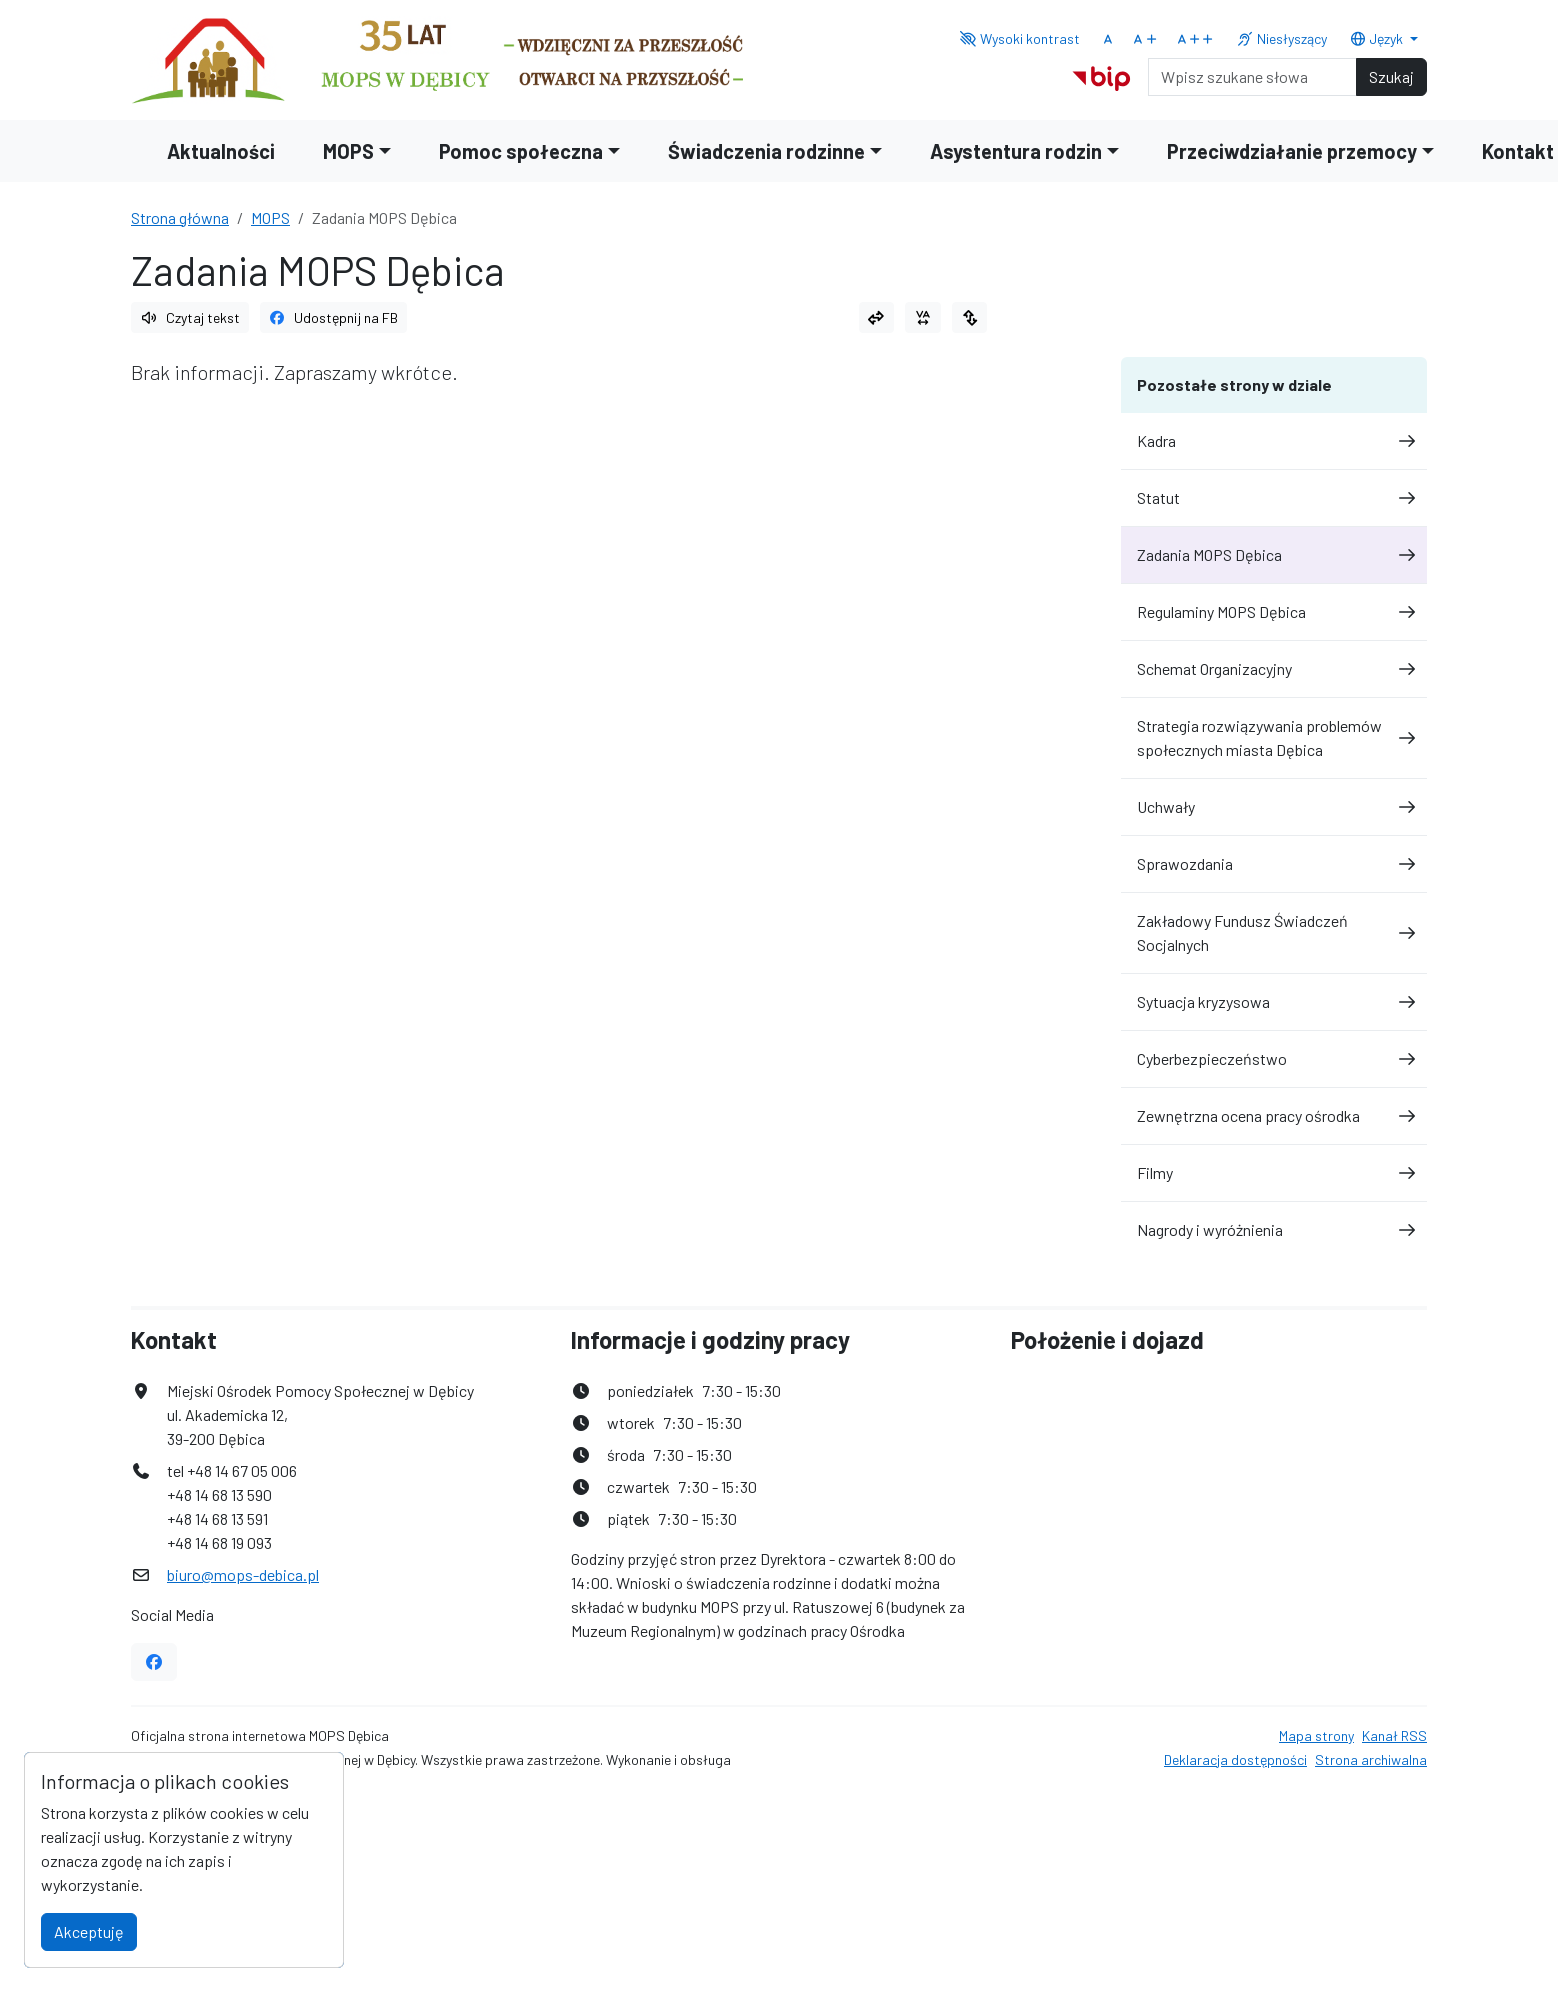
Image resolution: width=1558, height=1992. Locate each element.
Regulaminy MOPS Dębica (1274, 611)
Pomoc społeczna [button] (521, 151)
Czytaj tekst (190, 317)
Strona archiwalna (1371, 1759)
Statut (1274, 497)
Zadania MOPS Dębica (1274, 554)
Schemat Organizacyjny (1274, 668)
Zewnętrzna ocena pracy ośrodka (1274, 1115)
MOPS (270, 217)
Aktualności (221, 151)
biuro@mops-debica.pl (243, 1574)
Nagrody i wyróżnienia (1274, 1229)
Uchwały (1274, 806)
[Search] (1252, 77)
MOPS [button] (348, 151)
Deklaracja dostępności (1235, 1759)
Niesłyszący (1281, 38)
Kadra (1274, 440)
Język (1378, 38)
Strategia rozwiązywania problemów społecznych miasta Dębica (1274, 737)
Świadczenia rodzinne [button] (766, 151)
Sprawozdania (1274, 863)
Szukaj (1391, 76)
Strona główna (180, 217)
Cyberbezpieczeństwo (1274, 1058)
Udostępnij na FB (334, 317)
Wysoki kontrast (1019, 38)
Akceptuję (89, 1931)
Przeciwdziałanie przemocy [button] (1292, 151)
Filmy (1274, 1172)
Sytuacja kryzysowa (1274, 1001)
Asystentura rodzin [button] (1016, 151)
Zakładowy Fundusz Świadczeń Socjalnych (1274, 932)
